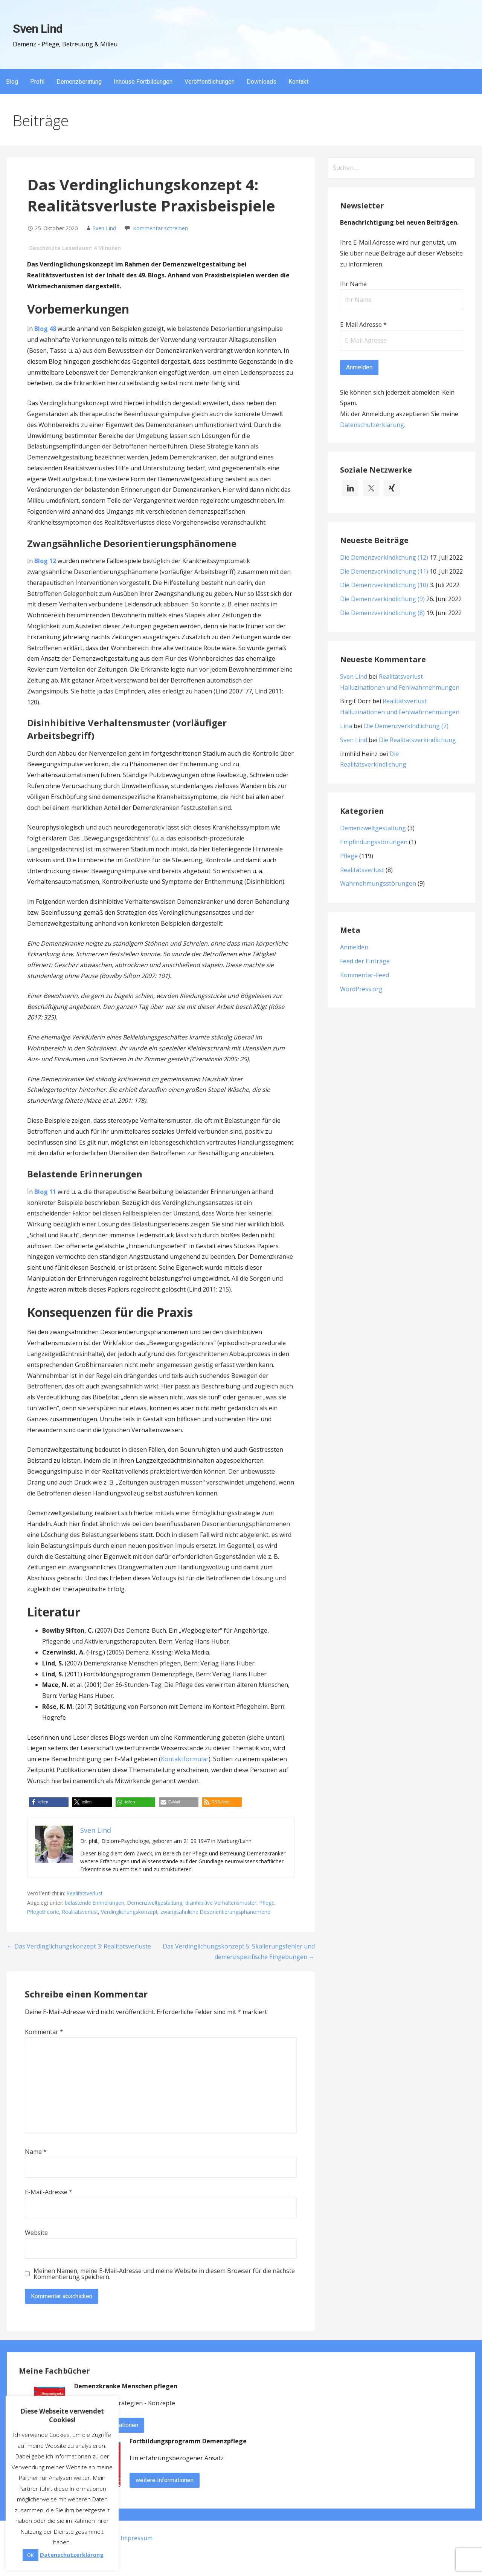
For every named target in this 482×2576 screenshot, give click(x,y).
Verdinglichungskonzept (129, 1911)
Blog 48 (45, 328)
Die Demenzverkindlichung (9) (382, 599)
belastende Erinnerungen (94, 1902)
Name (36, 2151)
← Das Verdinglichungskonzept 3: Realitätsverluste (79, 1946)
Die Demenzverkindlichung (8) (382, 613)
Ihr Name (353, 284)
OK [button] (30, 2555)
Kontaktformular (185, 1759)
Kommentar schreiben (160, 228)
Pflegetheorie (43, 1911)
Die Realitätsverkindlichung (417, 740)
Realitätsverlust (84, 1893)
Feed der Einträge (365, 961)
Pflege (267, 1902)
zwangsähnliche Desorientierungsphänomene (215, 1911)
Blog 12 (45, 561)
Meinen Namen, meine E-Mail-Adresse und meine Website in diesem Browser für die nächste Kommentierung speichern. (164, 2274)
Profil (37, 81)
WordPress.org (361, 989)
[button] (49, 1802)
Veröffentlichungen (210, 81)
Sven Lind (38, 28)
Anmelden (354, 947)
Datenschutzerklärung (372, 425)
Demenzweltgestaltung (154, 1902)
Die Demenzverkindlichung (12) (384, 557)
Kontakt (298, 81)
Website (36, 2233)
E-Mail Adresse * (363, 324)
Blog (12, 81)
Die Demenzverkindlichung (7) (406, 726)
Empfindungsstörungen (373, 842)
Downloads (261, 81)
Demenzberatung (79, 81)
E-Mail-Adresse (48, 2192)
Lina (346, 726)
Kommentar (44, 2032)
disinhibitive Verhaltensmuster (220, 1902)
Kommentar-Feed (364, 975)
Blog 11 (45, 1192)
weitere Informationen (165, 2480)
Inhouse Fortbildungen (143, 81)
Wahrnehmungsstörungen (378, 883)
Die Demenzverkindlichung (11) (384, 571)
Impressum (136, 2538)
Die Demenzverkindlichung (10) (384, 585)
